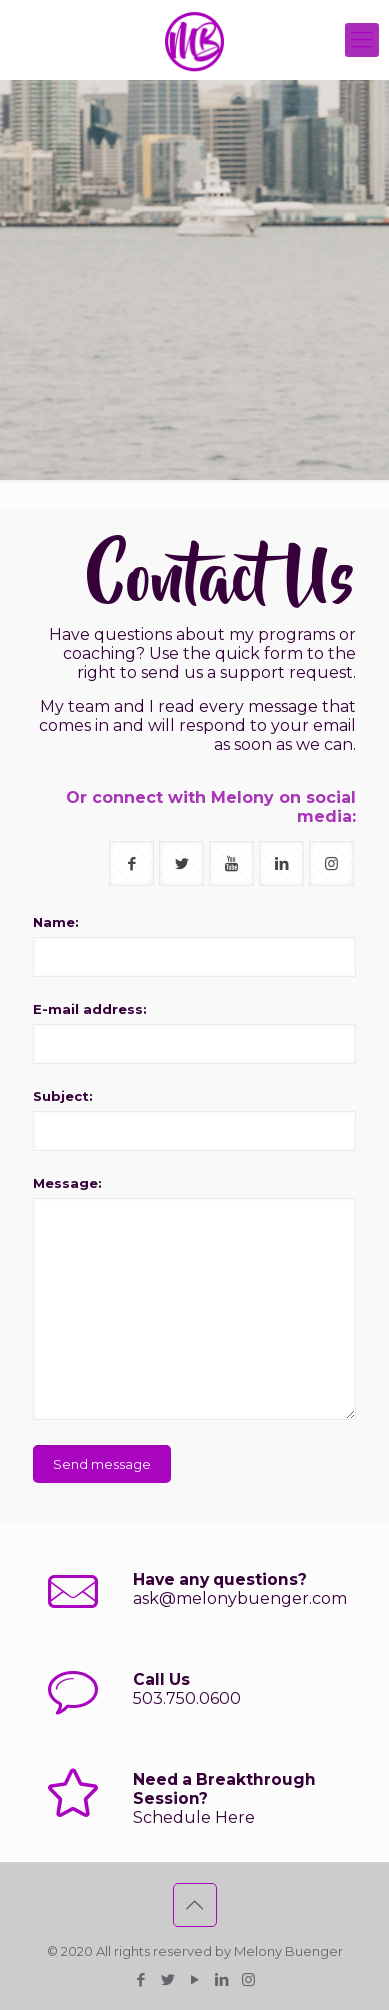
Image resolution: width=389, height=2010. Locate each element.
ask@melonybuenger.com (240, 1598)
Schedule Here (194, 1817)
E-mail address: (90, 1009)
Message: (67, 1183)
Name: (56, 922)
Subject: (63, 1096)
